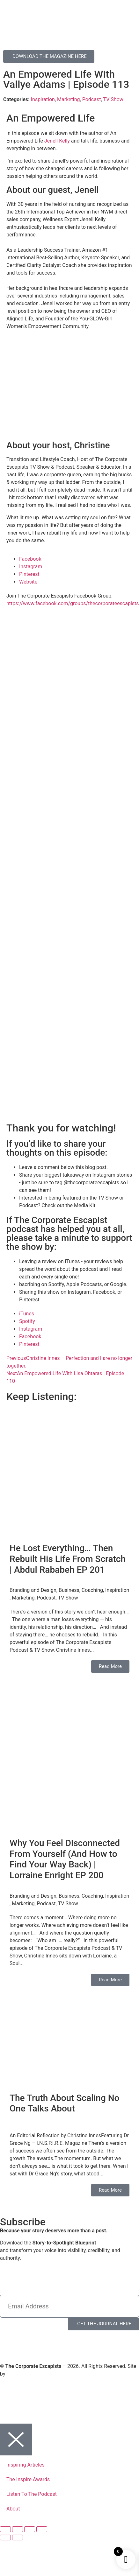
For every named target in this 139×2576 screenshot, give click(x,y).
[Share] (29, 2529)
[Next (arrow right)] (17, 2537)
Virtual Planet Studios (30, 2374)
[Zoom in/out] (5, 2529)
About (13, 2509)
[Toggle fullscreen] (17, 2529)
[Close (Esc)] (41, 2529)
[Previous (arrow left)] (5, 2537)
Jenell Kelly (57, 141)
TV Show (113, 99)
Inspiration (43, 99)
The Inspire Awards (28, 2479)
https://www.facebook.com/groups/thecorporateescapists (72, 603)
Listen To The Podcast (31, 2494)
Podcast (91, 99)
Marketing (68, 99)
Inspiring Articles (25, 2465)
